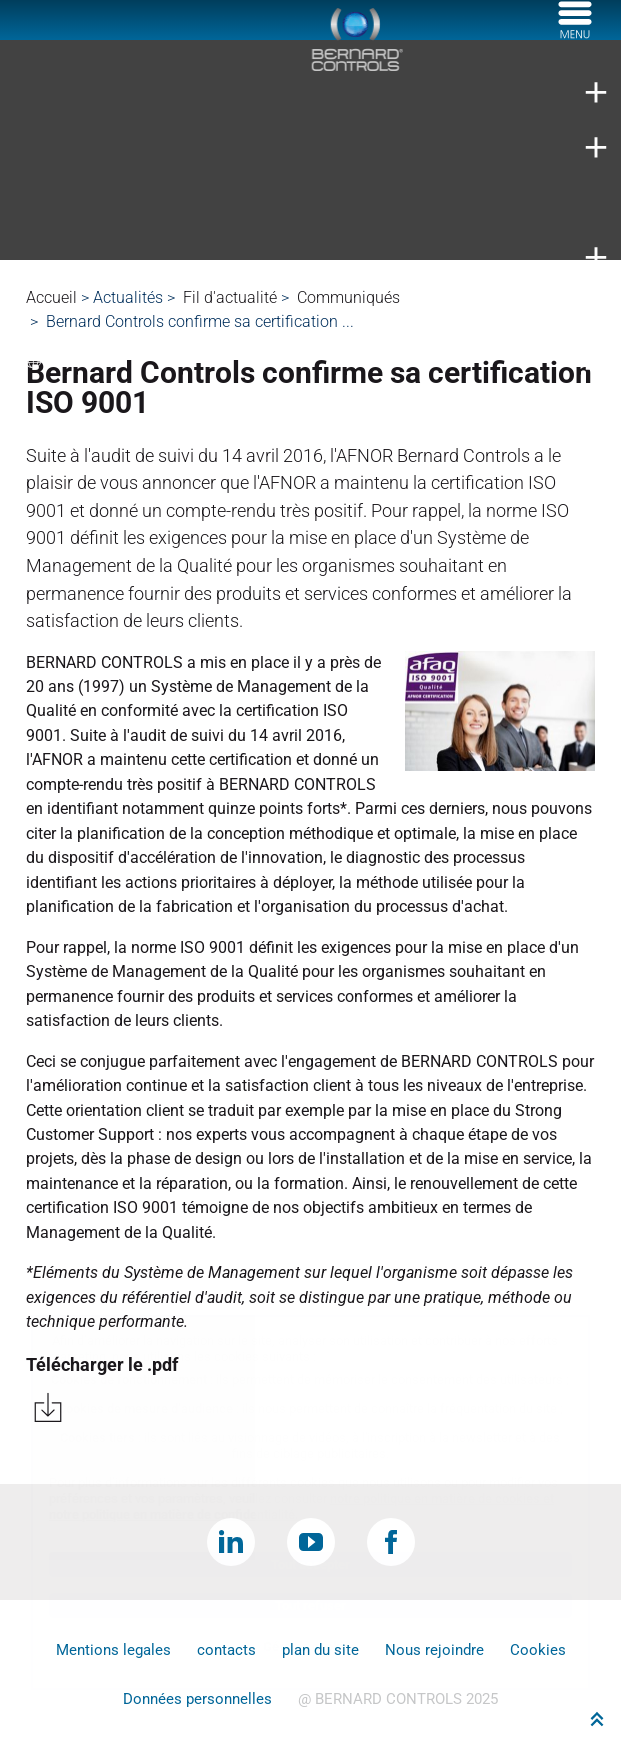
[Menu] (575, 33)
